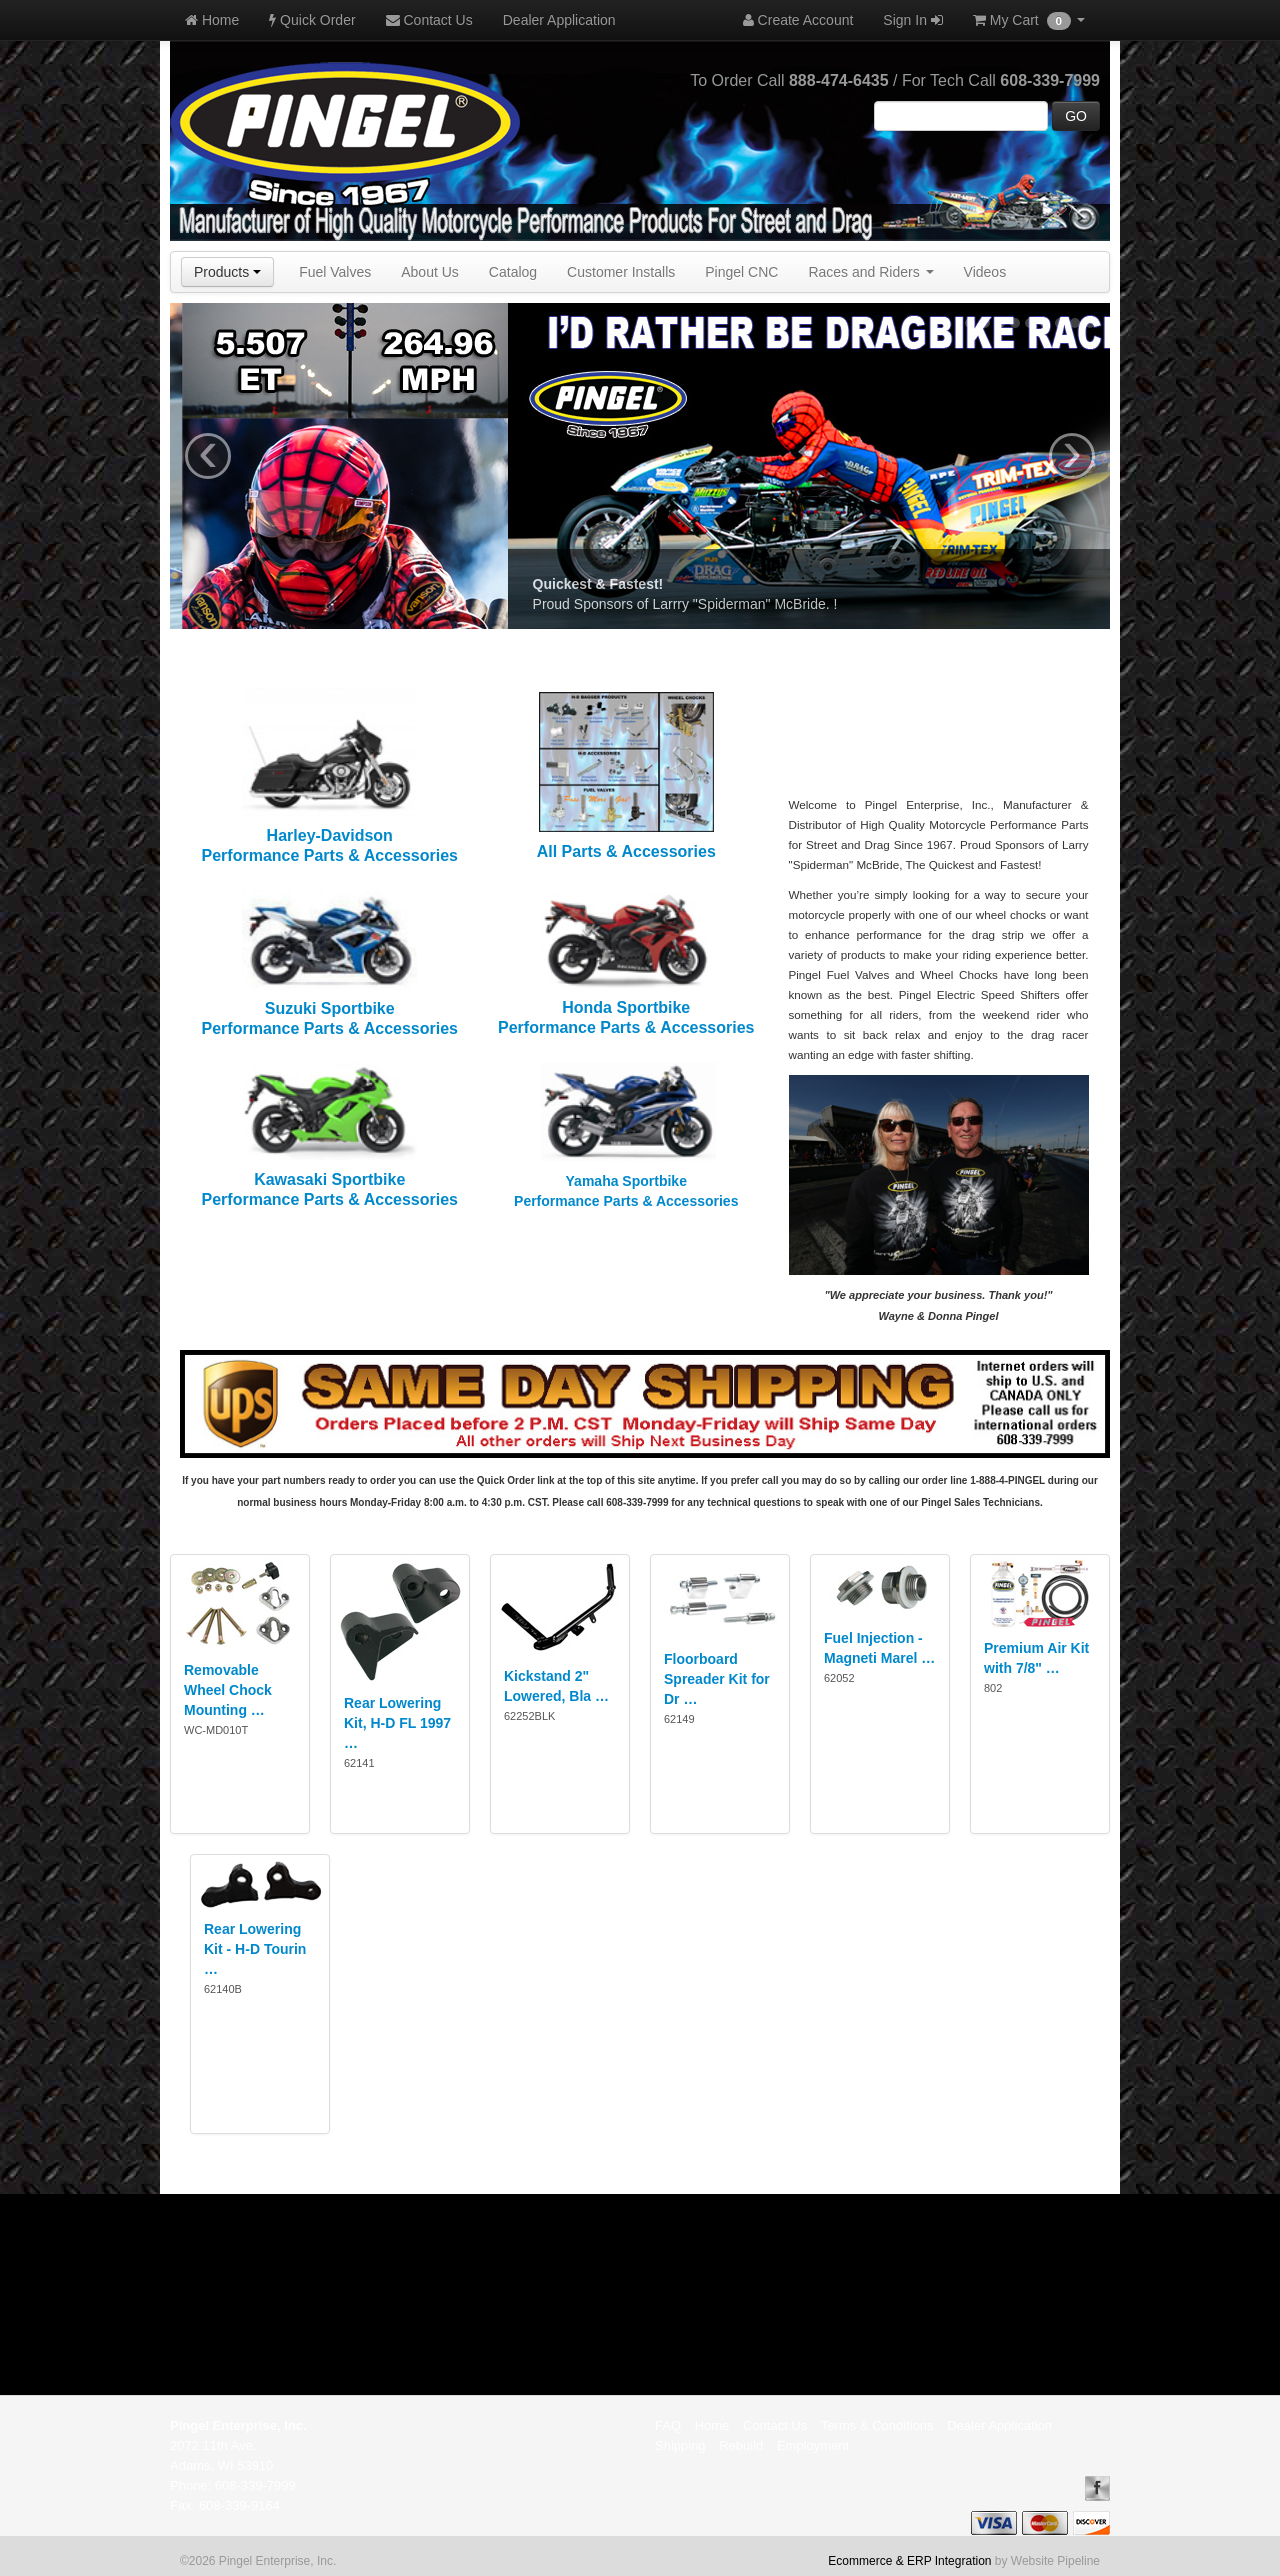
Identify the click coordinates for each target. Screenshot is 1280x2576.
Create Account (798, 20)
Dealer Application (559, 20)
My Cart (1029, 21)
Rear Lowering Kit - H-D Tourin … (255, 1949)
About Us (430, 272)
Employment (813, 2445)
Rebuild (741, 2445)
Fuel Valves (335, 272)
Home (212, 20)
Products (227, 272)
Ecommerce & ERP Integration (909, 2561)
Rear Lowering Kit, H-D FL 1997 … (397, 1723)
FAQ (668, 2425)
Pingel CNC (741, 272)
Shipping (680, 2445)
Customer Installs (621, 272)
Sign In (912, 20)
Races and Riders (870, 272)
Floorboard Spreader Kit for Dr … (717, 1679)
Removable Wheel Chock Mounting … (228, 1690)
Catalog (513, 272)
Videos (985, 272)
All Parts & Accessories (626, 851)
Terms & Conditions (877, 2425)
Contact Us (429, 20)
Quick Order (312, 20)
